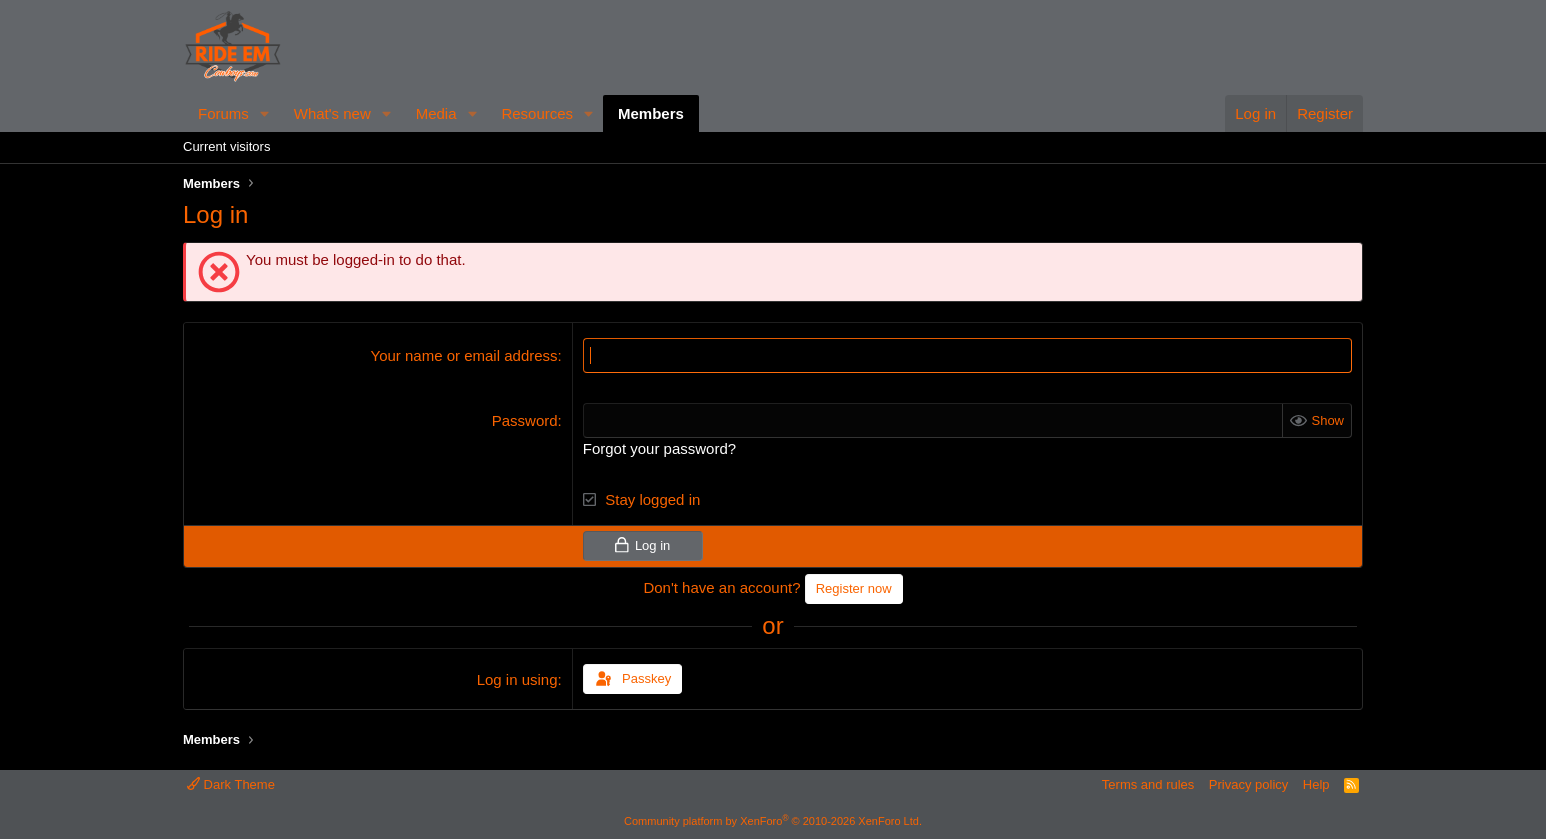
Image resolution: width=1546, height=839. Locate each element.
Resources (537, 113)
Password (525, 420)
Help (1316, 784)
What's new (332, 113)
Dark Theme (231, 784)
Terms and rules (1148, 784)
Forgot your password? (659, 448)
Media (436, 113)
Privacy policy (1248, 784)
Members (651, 113)
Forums (223, 113)
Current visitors (226, 146)
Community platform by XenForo (773, 821)
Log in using (517, 679)
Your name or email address (464, 355)
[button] (265, 113)
